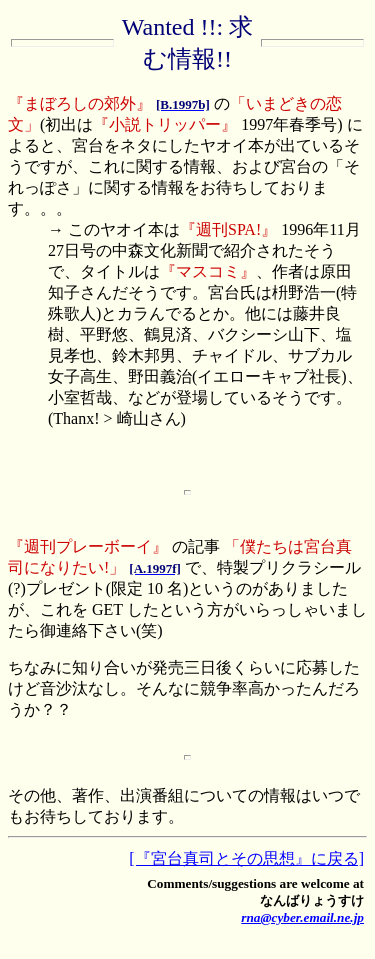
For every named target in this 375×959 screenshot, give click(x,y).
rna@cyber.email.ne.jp (302, 917)
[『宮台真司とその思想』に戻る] (246, 858)
